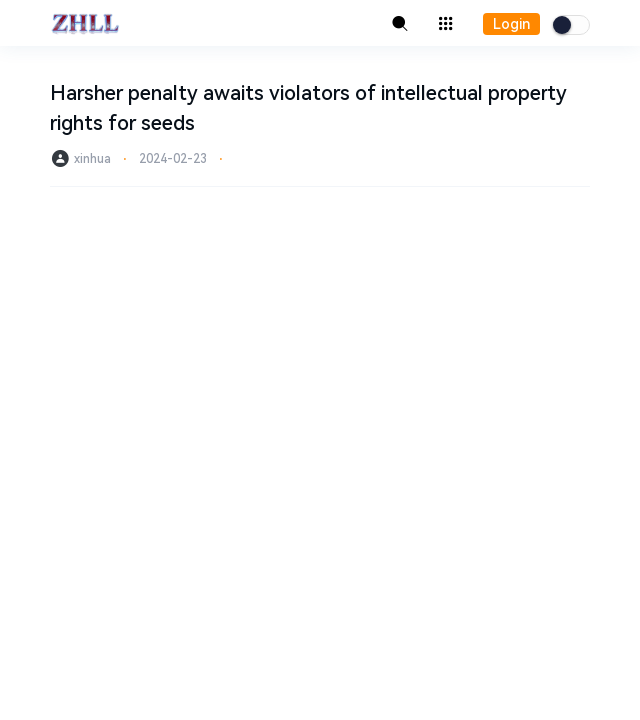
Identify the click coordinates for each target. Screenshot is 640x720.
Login (511, 24)
